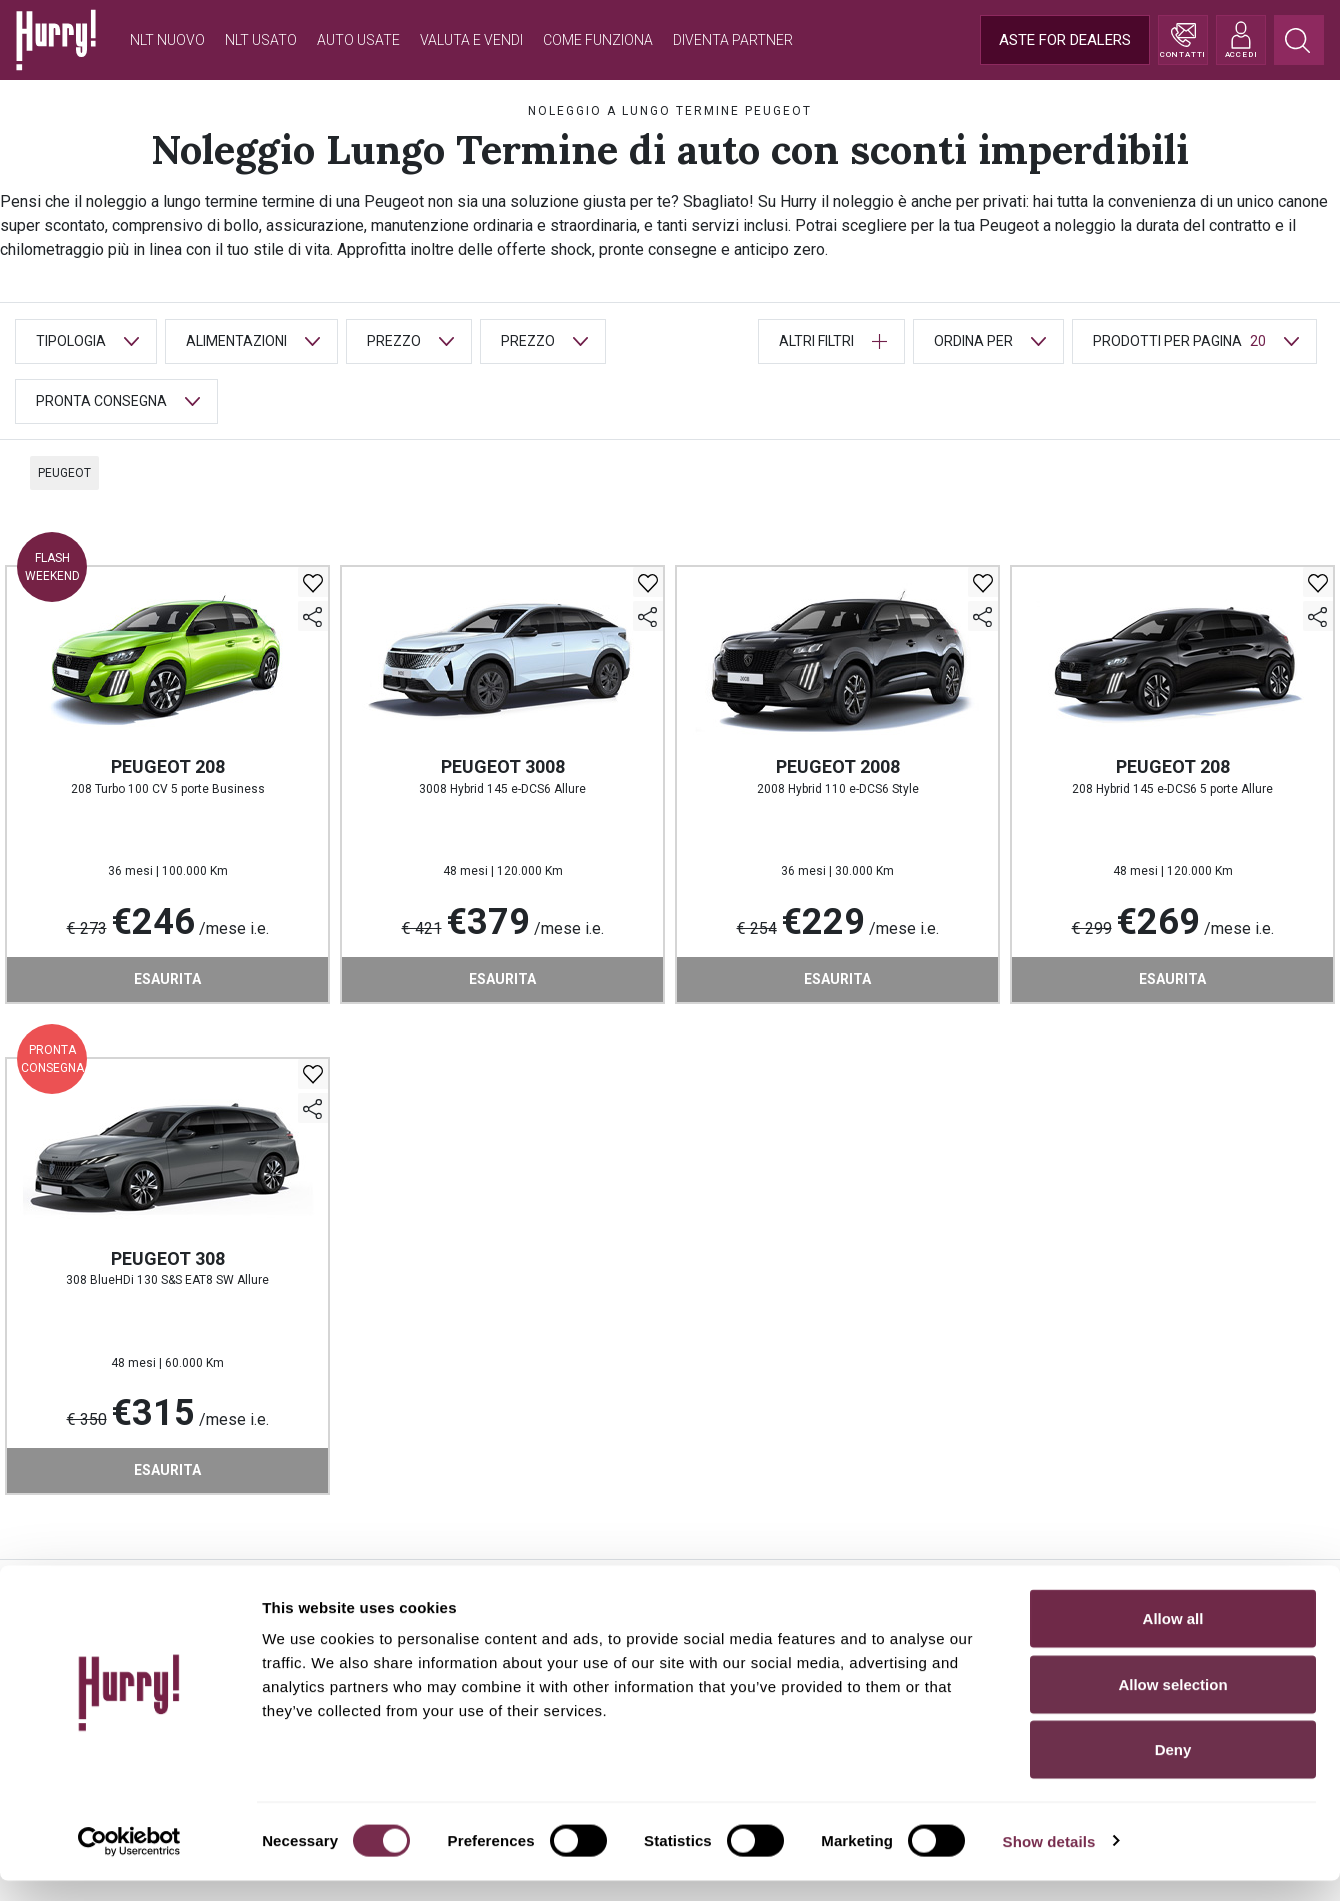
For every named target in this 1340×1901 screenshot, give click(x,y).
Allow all (1173, 1638)
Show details (1049, 1861)
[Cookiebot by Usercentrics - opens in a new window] (129, 1862)
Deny (1173, 1769)
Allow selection (1172, 1704)
